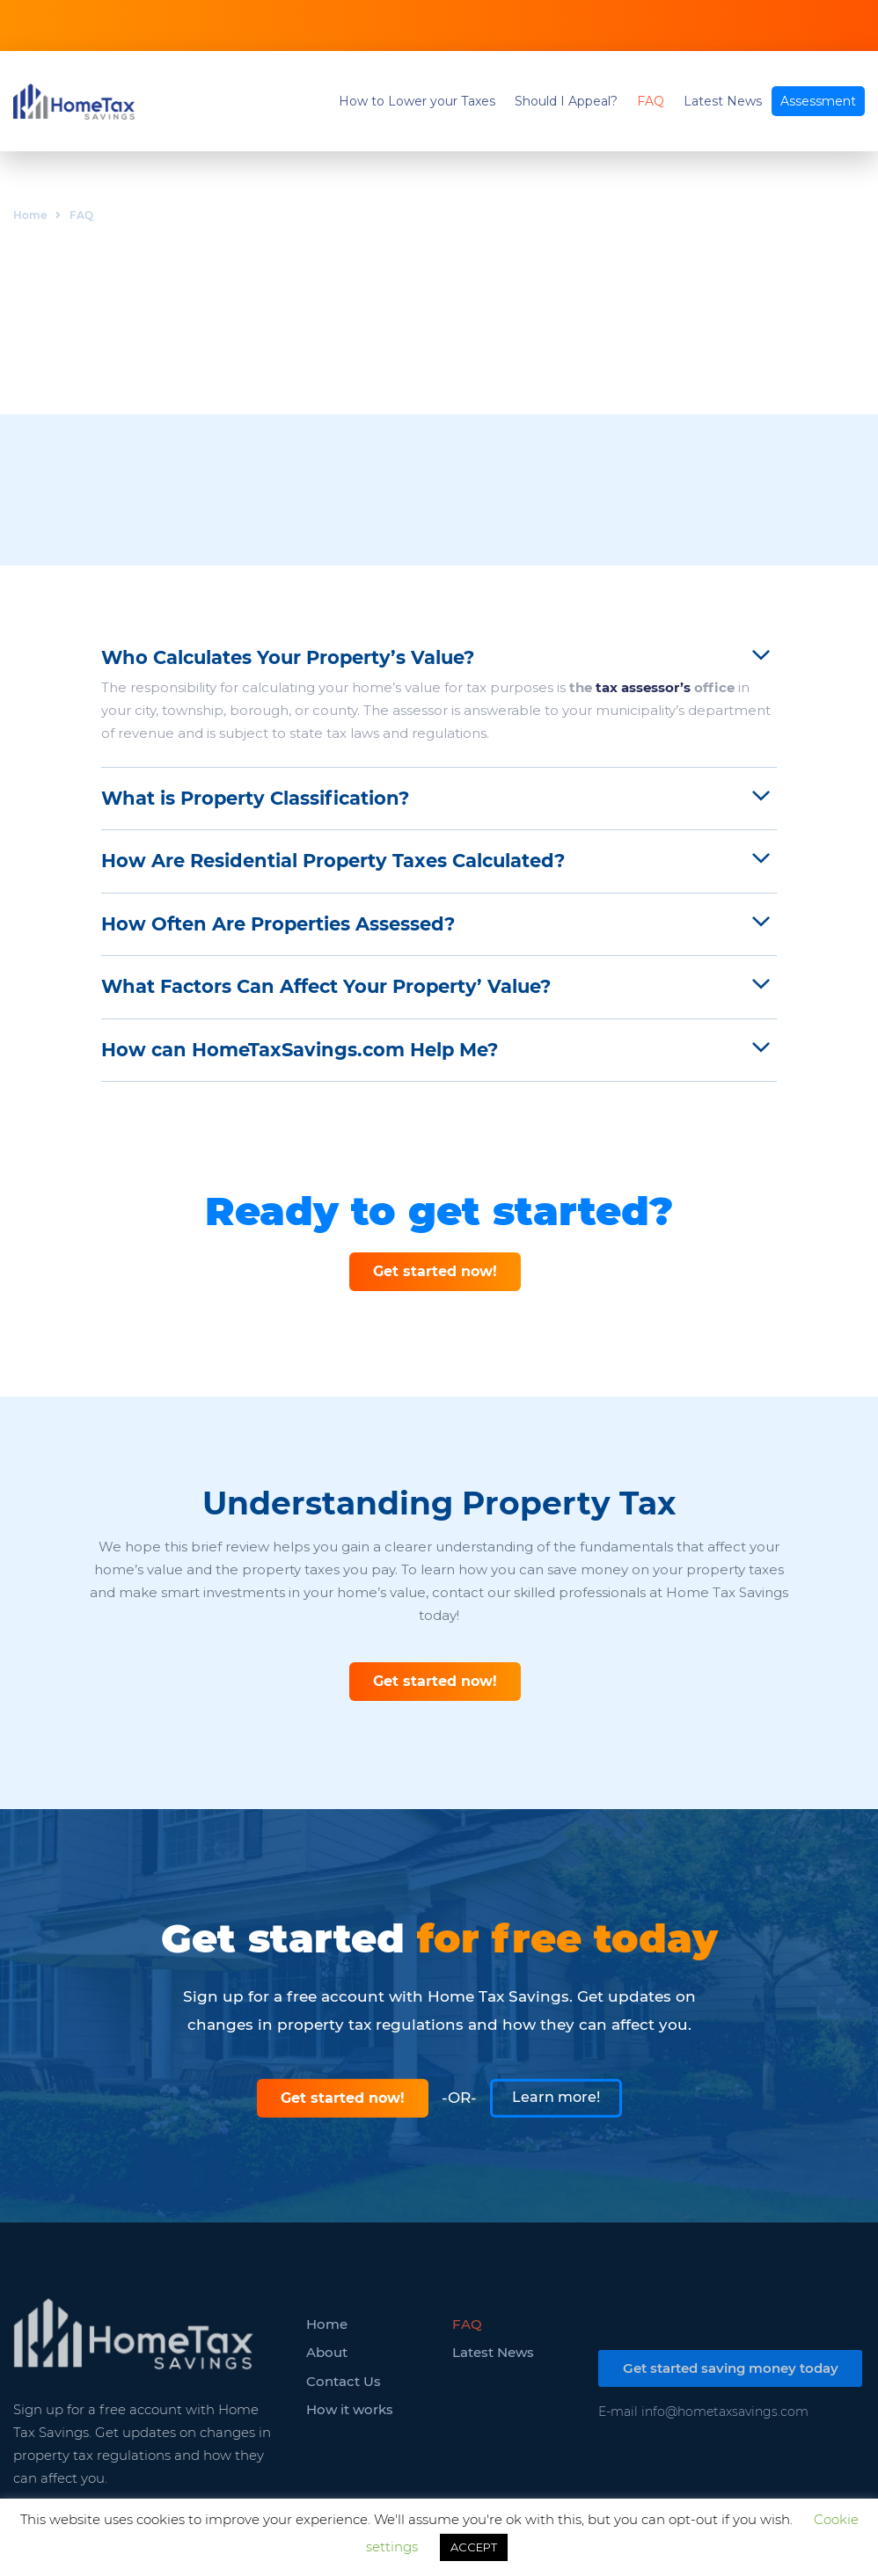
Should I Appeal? (566, 101)
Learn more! (556, 2096)
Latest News (723, 101)
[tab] (439, 658)
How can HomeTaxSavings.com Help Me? (299, 1050)
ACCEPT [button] (473, 2547)
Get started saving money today (730, 2368)
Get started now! (435, 1271)
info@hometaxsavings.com (724, 2411)
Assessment (818, 101)
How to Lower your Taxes (417, 101)
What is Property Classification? (255, 798)
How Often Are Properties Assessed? (278, 924)
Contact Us (343, 2381)
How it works (349, 2409)
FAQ (650, 101)
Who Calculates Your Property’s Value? (287, 657)
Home (30, 215)
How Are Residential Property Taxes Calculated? (333, 861)
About (327, 2352)
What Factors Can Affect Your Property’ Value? (326, 986)
